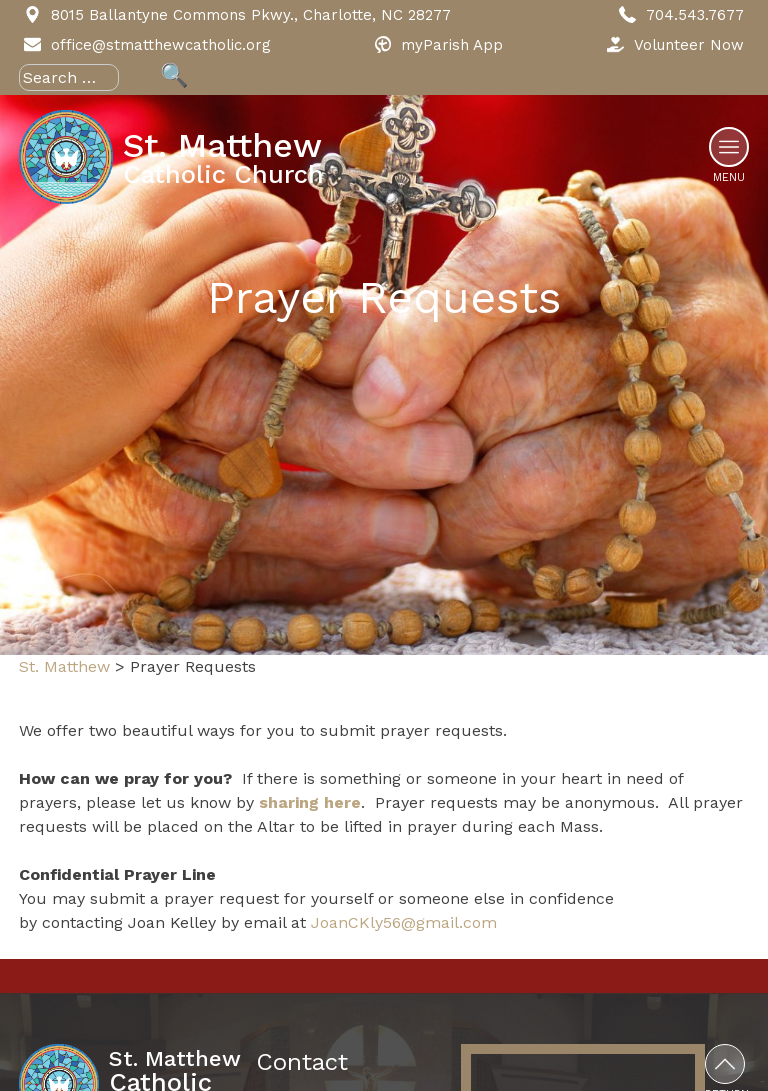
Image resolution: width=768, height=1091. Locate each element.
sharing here (310, 802)
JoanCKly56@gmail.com (404, 922)
